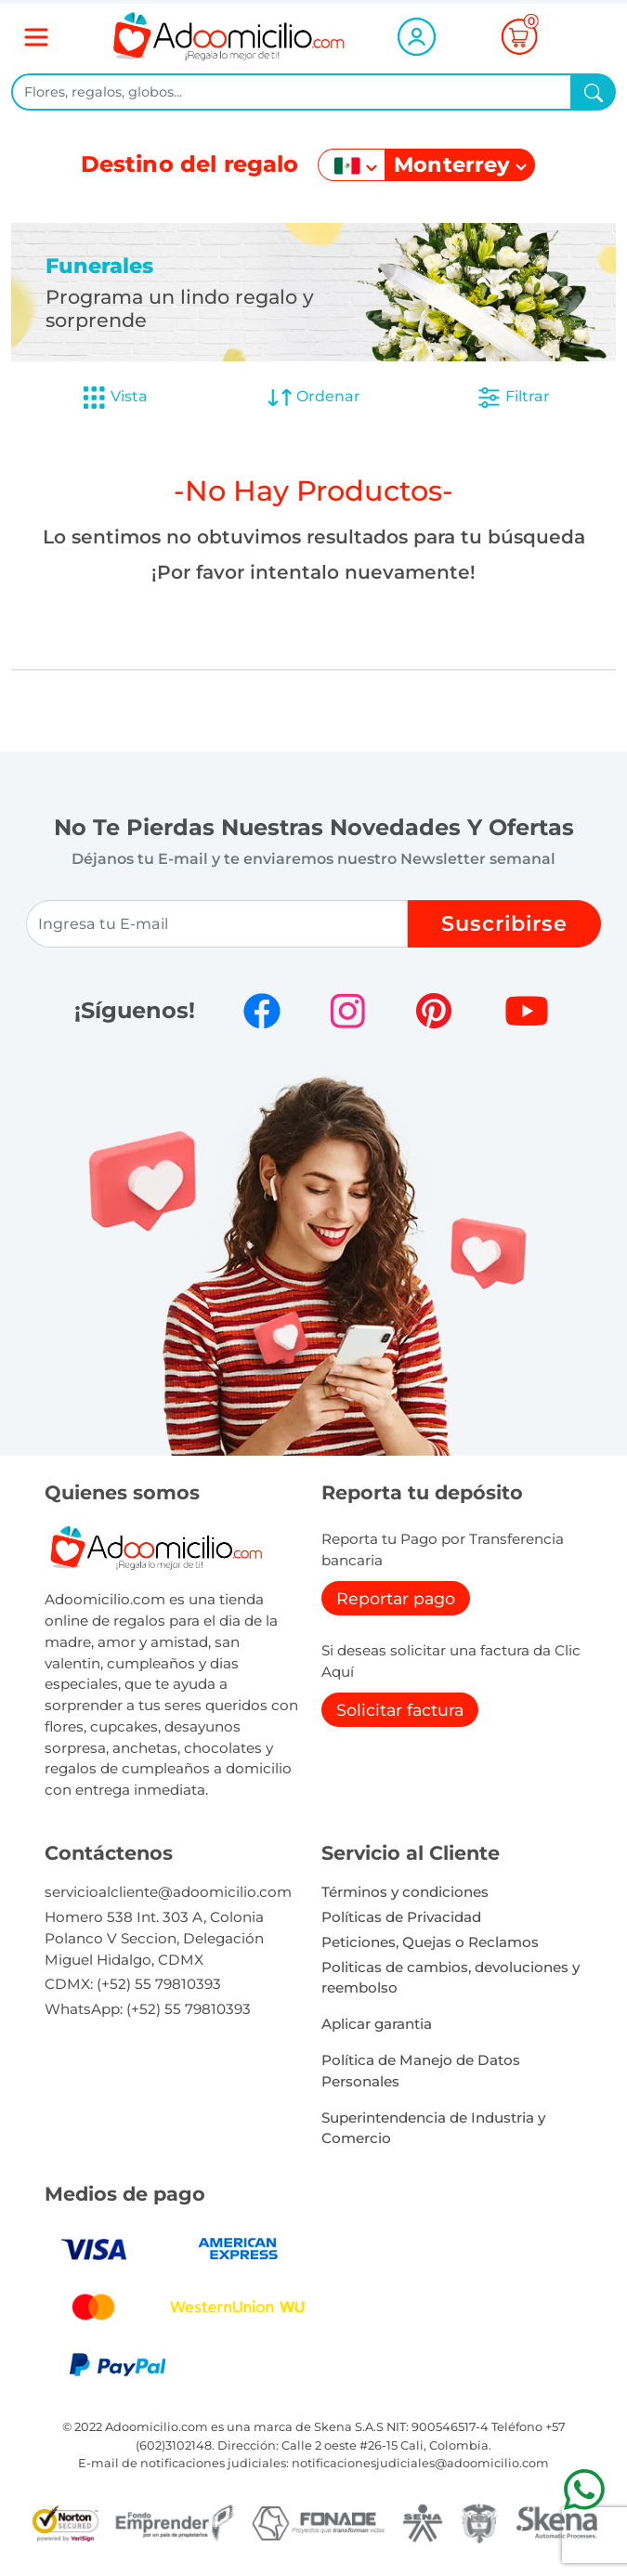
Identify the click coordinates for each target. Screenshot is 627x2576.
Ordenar (313, 398)
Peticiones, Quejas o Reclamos (430, 1942)
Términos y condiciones (405, 1892)
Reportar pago (395, 1598)
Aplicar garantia (376, 2024)
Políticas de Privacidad (401, 1917)
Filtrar (513, 398)
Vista (114, 398)
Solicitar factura (400, 1710)
